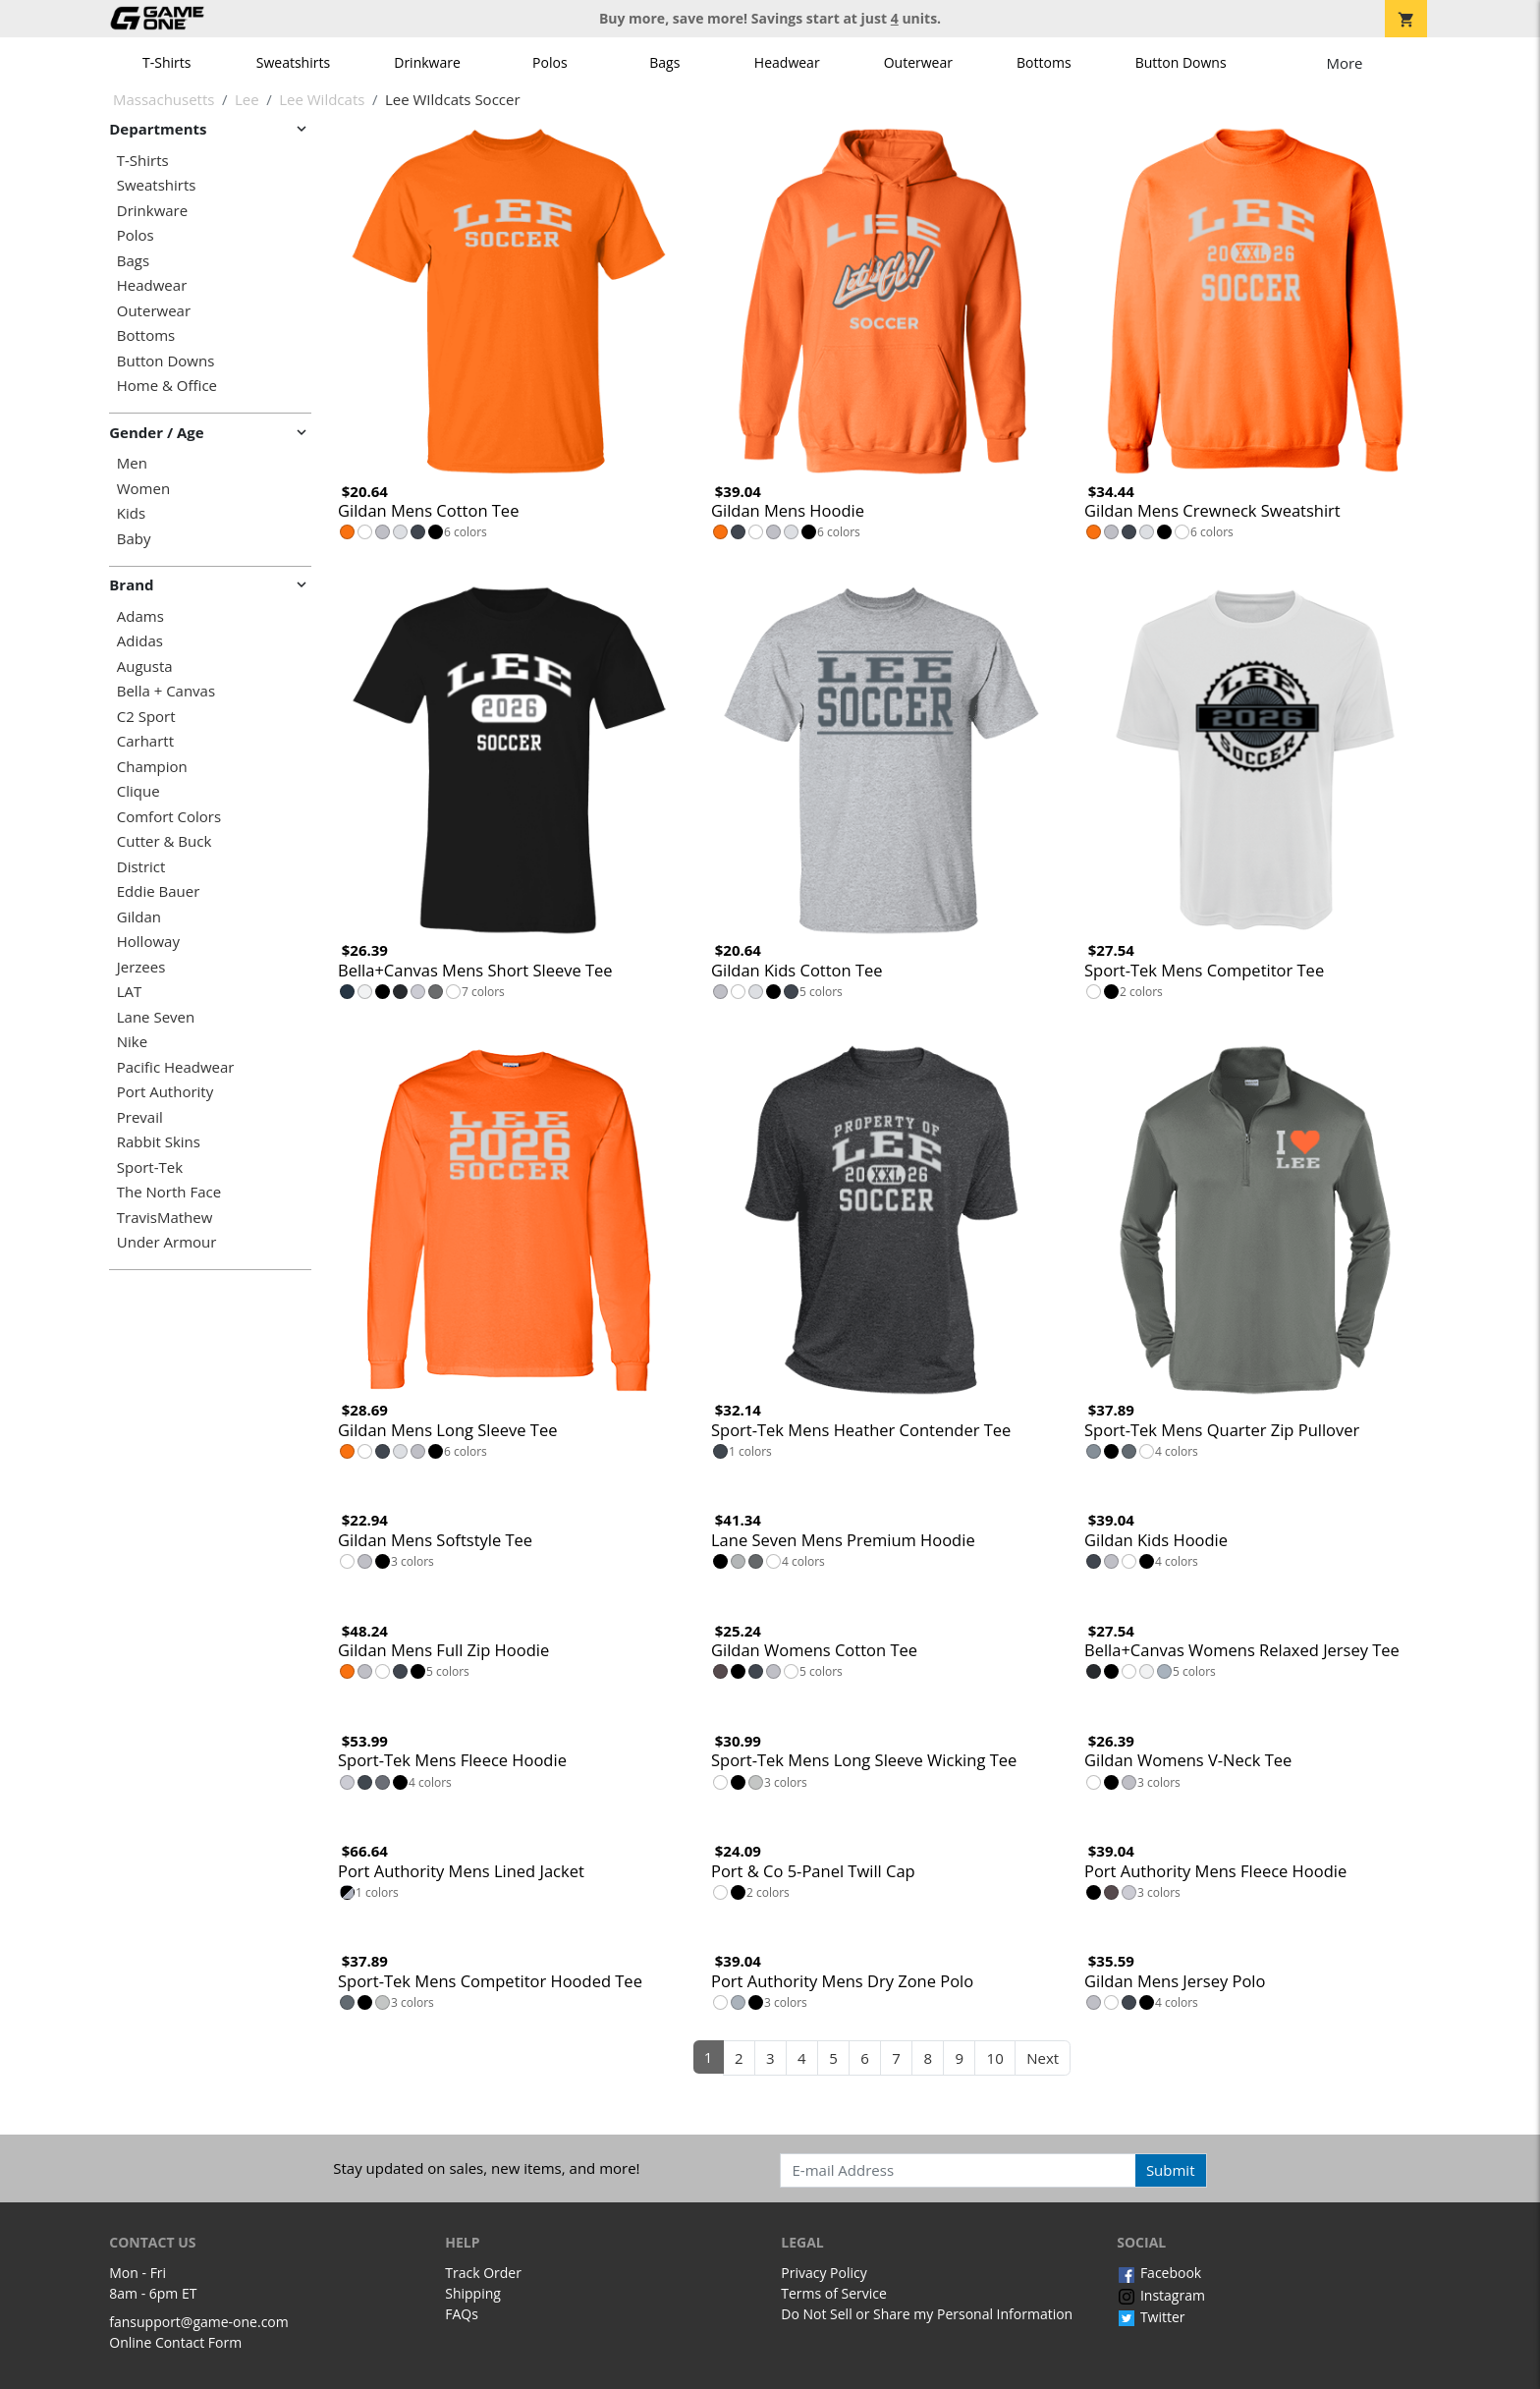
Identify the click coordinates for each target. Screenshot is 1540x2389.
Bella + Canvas (166, 691)
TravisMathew (165, 1217)
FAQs (461, 2314)
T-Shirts (166, 62)
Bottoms (1044, 62)
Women (143, 488)
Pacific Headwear (176, 1067)
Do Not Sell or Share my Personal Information (926, 2314)
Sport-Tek (150, 1167)
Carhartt (145, 741)
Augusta (145, 666)
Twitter (1150, 2316)
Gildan (139, 917)
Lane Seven (155, 1017)
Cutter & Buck (164, 841)
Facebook (1159, 2272)
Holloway (148, 941)
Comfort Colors (169, 816)
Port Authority (165, 1091)
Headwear (787, 62)
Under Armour (167, 1242)
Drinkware (427, 62)
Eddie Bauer (158, 891)
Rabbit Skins (158, 1142)
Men (132, 463)
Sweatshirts (293, 62)
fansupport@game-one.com (199, 2321)
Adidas (140, 641)
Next (1042, 2058)
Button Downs (1181, 62)
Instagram (1161, 2295)
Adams (140, 616)
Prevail (140, 1117)
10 (995, 2058)
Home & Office (167, 385)
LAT (129, 991)
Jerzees (141, 967)
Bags (664, 62)
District (141, 867)
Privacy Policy (823, 2272)
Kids (131, 513)
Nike (132, 1041)
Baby (134, 538)
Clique (138, 791)
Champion (152, 766)
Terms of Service (834, 2293)
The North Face (169, 1192)
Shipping (473, 2293)
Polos (549, 62)
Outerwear (918, 62)
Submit (1170, 2170)
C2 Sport (146, 716)
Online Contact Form (175, 2342)
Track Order (483, 2272)
